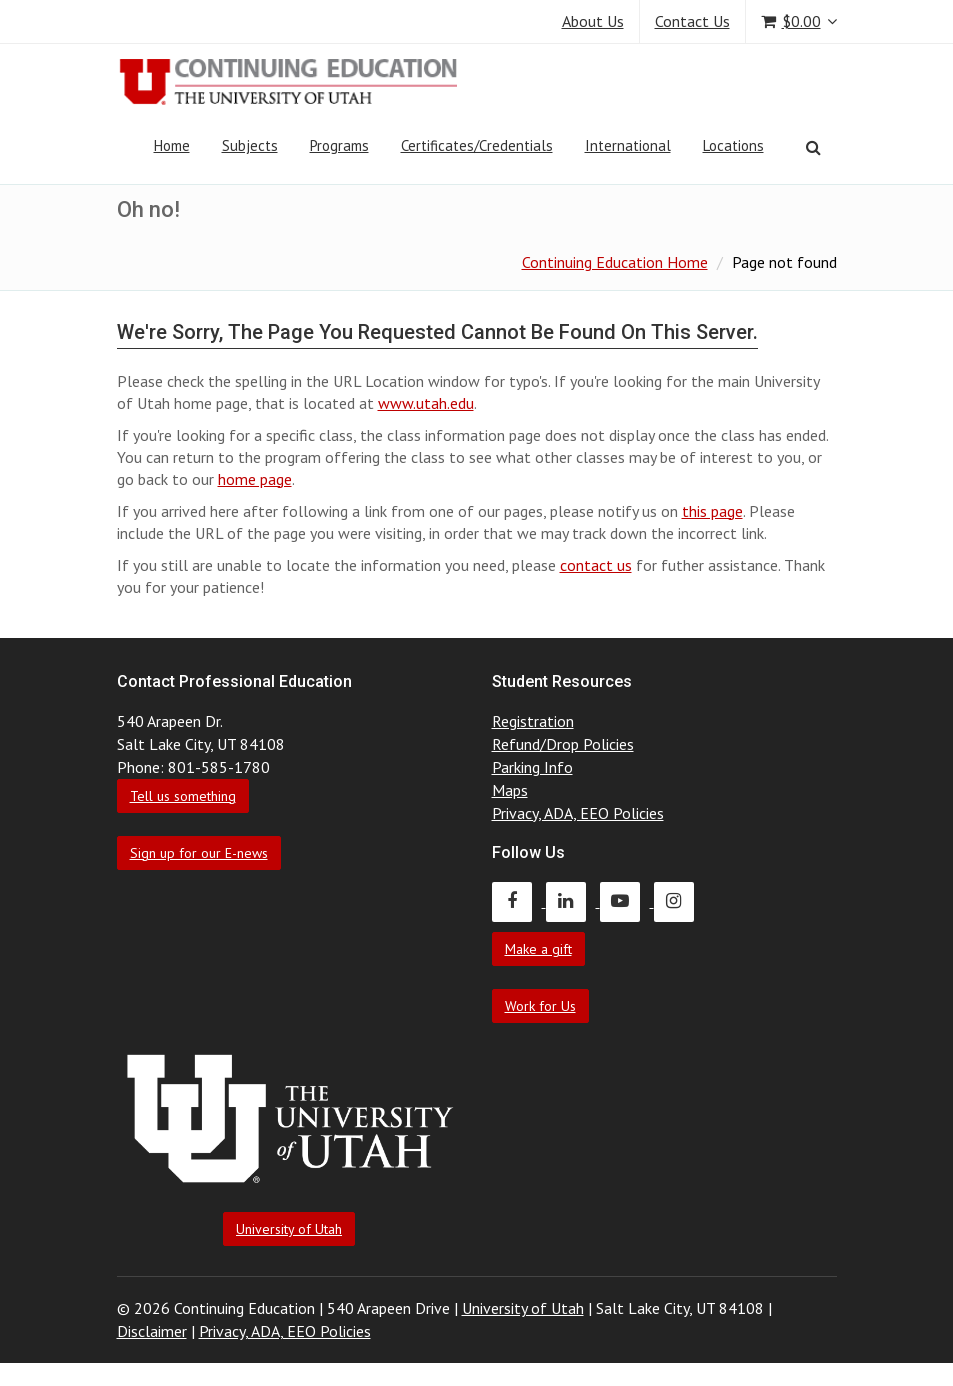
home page (255, 479)
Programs (339, 145)
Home (172, 145)
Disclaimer (152, 1331)
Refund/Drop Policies (563, 744)
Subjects (250, 145)
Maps (510, 790)
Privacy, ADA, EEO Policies (578, 813)
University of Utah (289, 1229)
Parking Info (532, 767)
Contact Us (692, 21)
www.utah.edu (426, 403)
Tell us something (183, 796)
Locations (733, 145)
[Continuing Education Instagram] (679, 901)
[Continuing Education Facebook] (519, 901)
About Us (593, 21)
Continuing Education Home (615, 262)
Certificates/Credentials (477, 145)
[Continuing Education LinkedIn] (573, 901)
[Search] (813, 147)
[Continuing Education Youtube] (627, 901)
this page (712, 511)
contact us (596, 565)
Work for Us (540, 1006)
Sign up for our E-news (199, 853)
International (628, 145)
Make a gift (538, 949)
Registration (533, 721)
